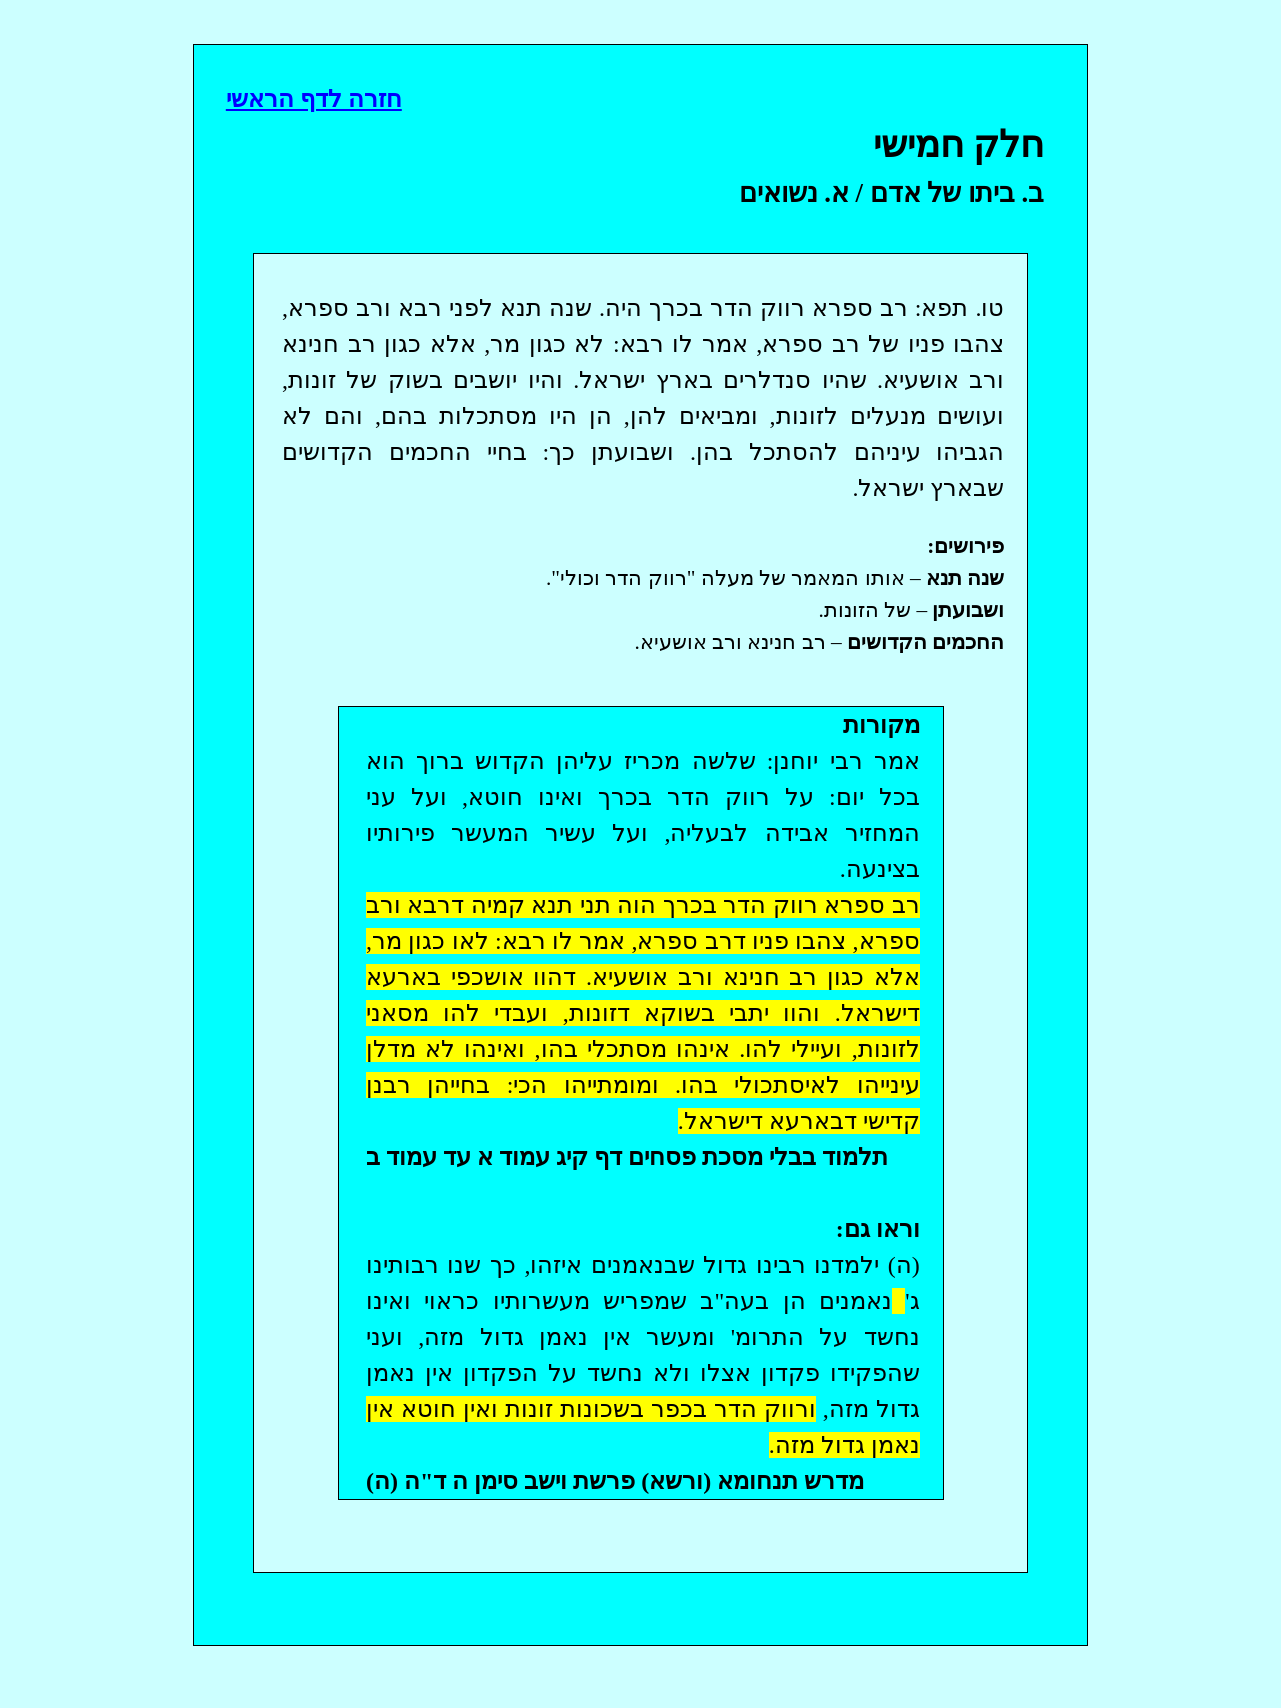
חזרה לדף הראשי (314, 99)
